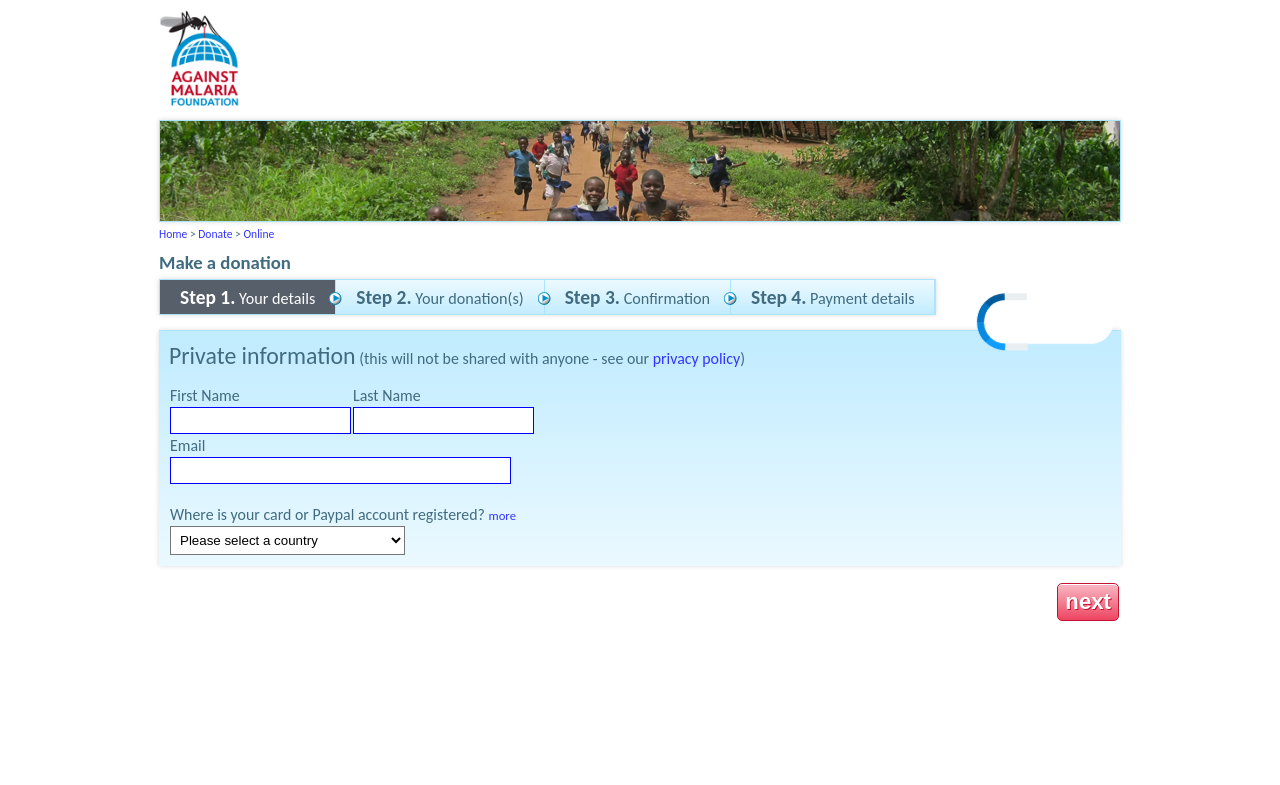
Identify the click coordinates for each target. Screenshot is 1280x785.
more (502, 515)
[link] (1046, 324)
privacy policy (696, 358)
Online (258, 234)
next (1088, 601)
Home (173, 234)
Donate (215, 234)
